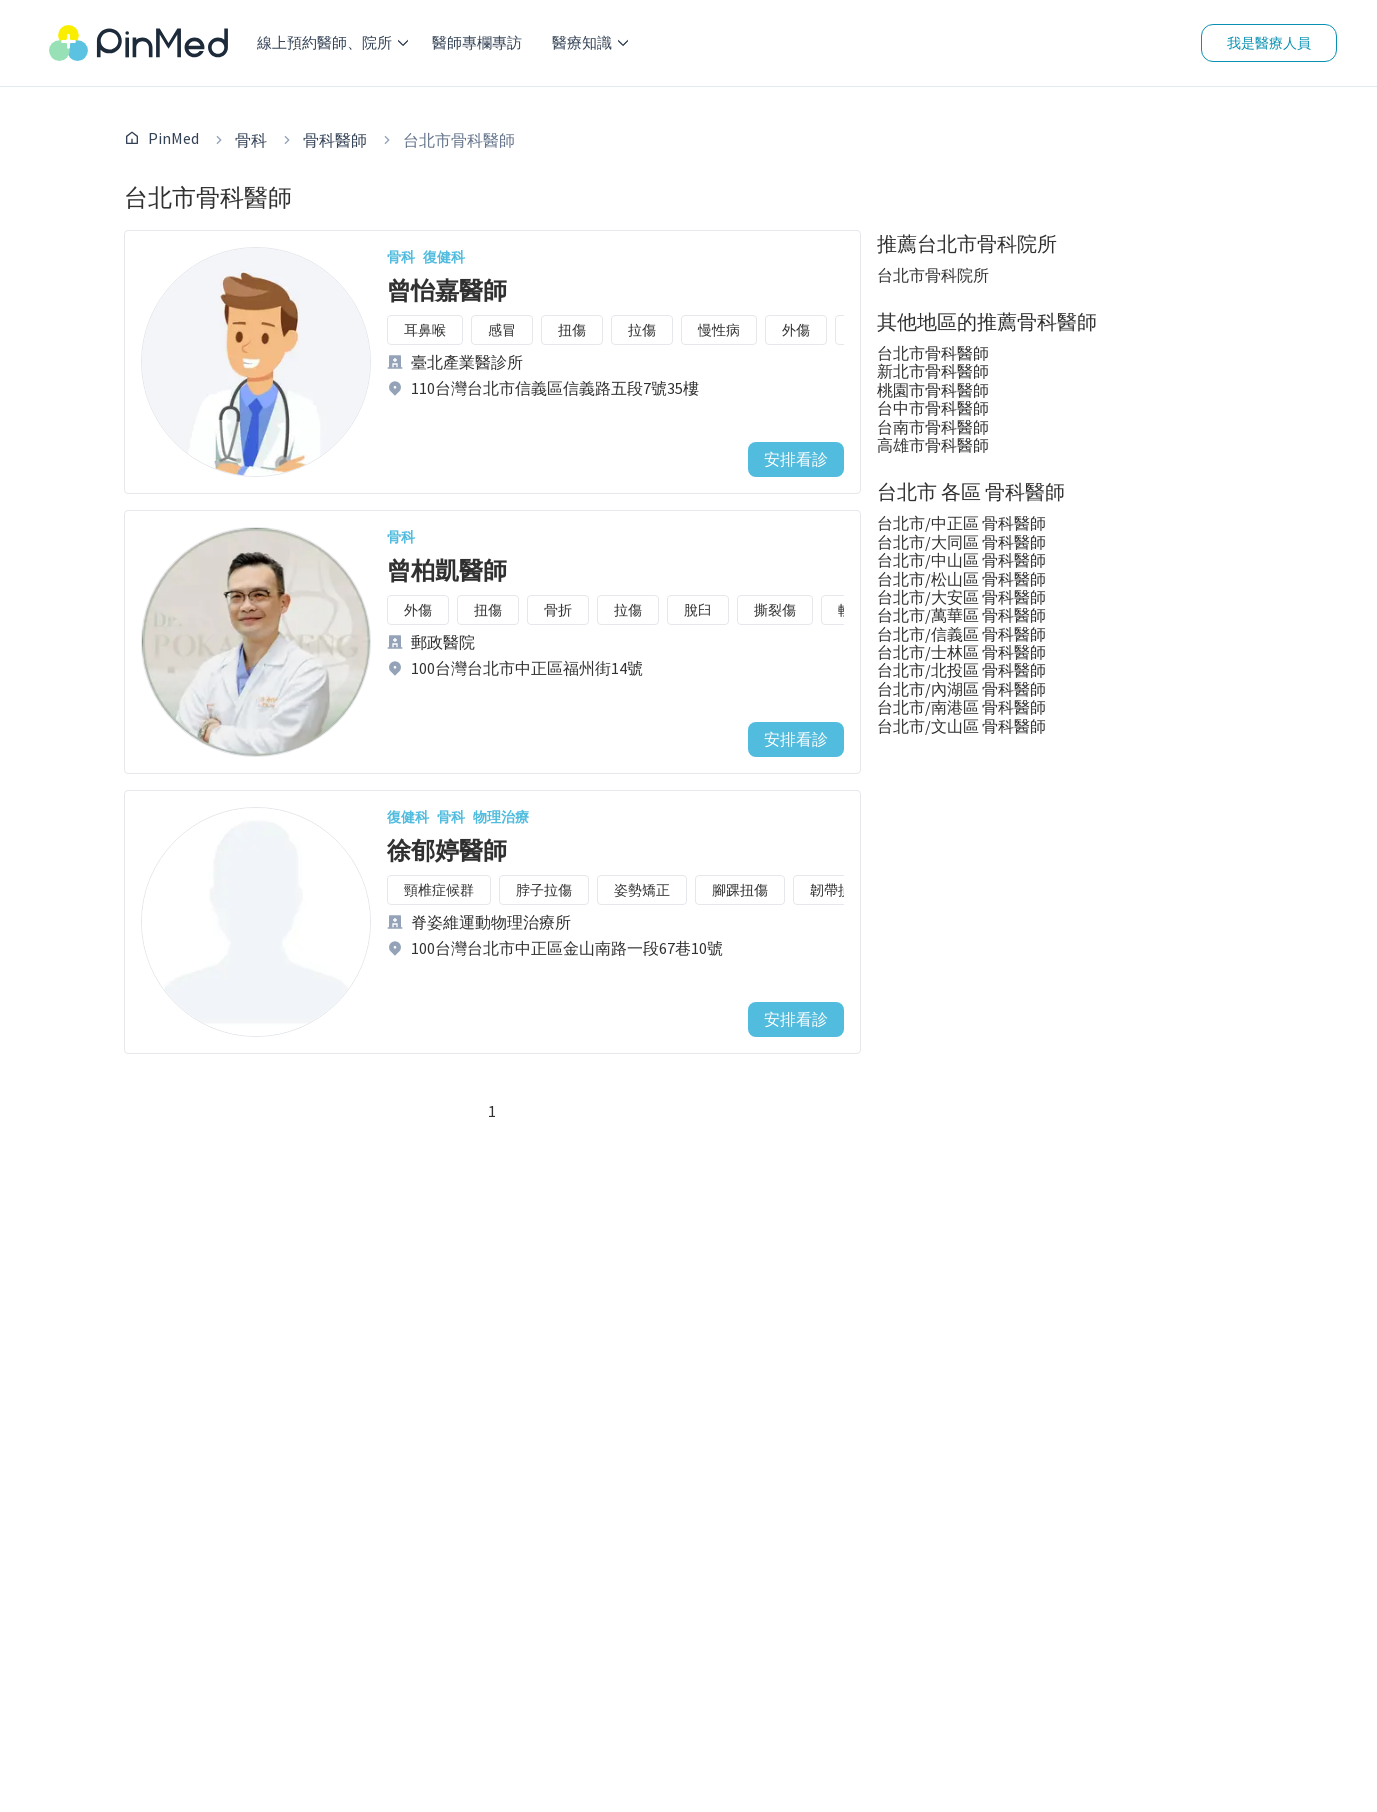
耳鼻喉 (425, 330)
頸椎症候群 (439, 890)
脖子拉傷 (544, 890)
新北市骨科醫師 (933, 371)
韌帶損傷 (838, 890)
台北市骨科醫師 (933, 353)
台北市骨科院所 (933, 275)
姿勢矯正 (642, 890)
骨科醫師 (335, 140)
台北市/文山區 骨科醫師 (961, 726)
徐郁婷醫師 (447, 850)
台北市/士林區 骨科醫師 (961, 652)
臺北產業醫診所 (467, 362)
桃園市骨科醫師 (933, 390)
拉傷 (642, 330)
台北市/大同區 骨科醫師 (961, 542)
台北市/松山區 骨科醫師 (961, 579)
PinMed (173, 138)
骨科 (251, 140)
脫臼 (698, 610)
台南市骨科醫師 (933, 427)
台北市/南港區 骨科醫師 (961, 707)
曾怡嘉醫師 (447, 290)
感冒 (502, 330)
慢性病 (719, 330)
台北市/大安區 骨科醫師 (961, 597)
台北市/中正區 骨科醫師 (961, 523)
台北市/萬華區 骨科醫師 (961, 615)
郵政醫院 (443, 642)
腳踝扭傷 (740, 890)
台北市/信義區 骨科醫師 (961, 634)
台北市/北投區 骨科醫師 (961, 670)
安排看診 (796, 459)
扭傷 (572, 330)
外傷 (796, 330)
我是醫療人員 (1269, 43)
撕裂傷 (775, 610)
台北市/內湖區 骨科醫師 (961, 689)
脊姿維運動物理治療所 (491, 922)
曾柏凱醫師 (447, 570)
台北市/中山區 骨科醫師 (961, 560)
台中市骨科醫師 (933, 408)
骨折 (558, 610)
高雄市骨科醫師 (933, 445)
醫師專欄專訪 (477, 42)
